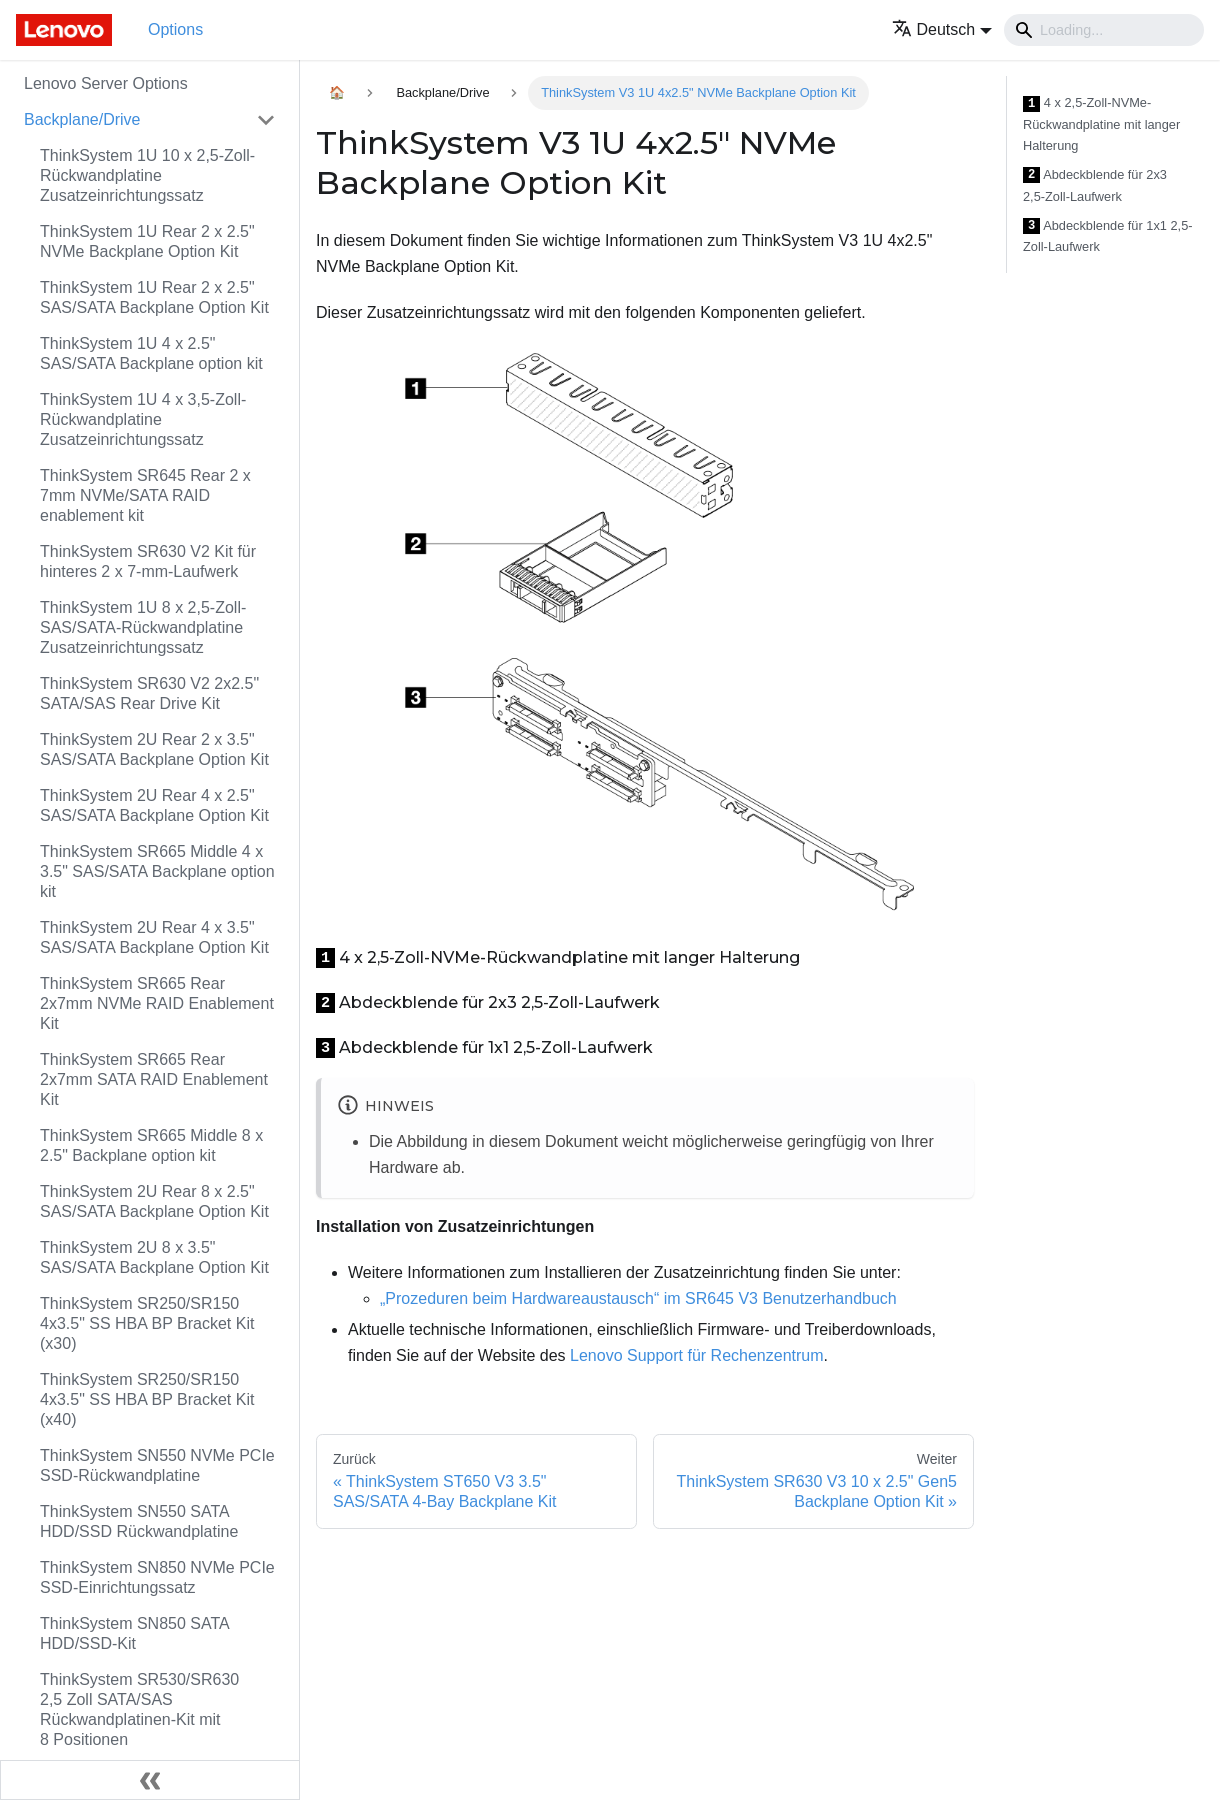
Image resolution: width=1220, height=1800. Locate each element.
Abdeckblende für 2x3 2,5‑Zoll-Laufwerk (1095, 185)
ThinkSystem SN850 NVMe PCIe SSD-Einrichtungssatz (157, 1577)
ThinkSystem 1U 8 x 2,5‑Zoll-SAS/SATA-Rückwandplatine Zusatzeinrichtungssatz (143, 627)
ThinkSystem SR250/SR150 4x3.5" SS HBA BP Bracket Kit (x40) (147, 1399)
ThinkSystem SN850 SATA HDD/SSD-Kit (134, 1633)
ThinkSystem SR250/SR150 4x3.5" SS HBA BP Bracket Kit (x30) (147, 1323)
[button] (942, 29)
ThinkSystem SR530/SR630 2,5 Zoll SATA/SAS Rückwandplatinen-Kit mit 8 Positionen (139, 1709)
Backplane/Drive (82, 119)
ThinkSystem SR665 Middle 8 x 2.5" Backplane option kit (151, 1145)
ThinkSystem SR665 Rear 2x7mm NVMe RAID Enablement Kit (157, 1003)
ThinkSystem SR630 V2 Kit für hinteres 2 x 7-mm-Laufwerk (148, 561)
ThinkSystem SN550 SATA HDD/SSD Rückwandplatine (139, 1521)
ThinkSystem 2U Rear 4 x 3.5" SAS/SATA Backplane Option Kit (154, 937)
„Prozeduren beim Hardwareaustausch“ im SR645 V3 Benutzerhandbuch (638, 1298)
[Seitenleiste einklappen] (150, 1780)
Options (175, 29)
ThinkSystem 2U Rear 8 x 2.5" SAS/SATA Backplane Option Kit (154, 1201)
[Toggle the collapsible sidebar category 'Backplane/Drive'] (266, 120)
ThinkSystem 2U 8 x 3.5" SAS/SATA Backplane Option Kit (154, 1257)
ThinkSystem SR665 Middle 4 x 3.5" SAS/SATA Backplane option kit (157, 871)
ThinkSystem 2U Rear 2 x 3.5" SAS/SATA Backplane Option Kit (154, 749)
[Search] (1104, 30)
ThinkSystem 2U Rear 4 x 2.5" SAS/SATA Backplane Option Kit (154, 805)
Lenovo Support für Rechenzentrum (696, 1355)
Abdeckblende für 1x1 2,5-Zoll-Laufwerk (1108, 236)
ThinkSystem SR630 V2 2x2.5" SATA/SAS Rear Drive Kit (149, 693)
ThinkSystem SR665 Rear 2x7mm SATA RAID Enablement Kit (154, 1079)
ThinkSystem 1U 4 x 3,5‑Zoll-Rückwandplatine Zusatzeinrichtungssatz (143, 419)
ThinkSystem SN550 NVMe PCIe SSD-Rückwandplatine (157, 1465)
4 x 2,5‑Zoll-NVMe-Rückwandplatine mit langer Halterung (1101, 124)
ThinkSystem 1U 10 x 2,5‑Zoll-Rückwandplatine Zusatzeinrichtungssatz (147, 175)
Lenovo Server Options (106, 83)
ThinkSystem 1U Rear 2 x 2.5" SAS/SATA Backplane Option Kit (154, 297)
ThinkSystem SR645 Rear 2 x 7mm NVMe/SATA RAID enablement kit (145, 495)
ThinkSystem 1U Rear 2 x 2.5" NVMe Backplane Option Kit (147, 241)
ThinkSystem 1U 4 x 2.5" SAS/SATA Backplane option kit (151, 353)
